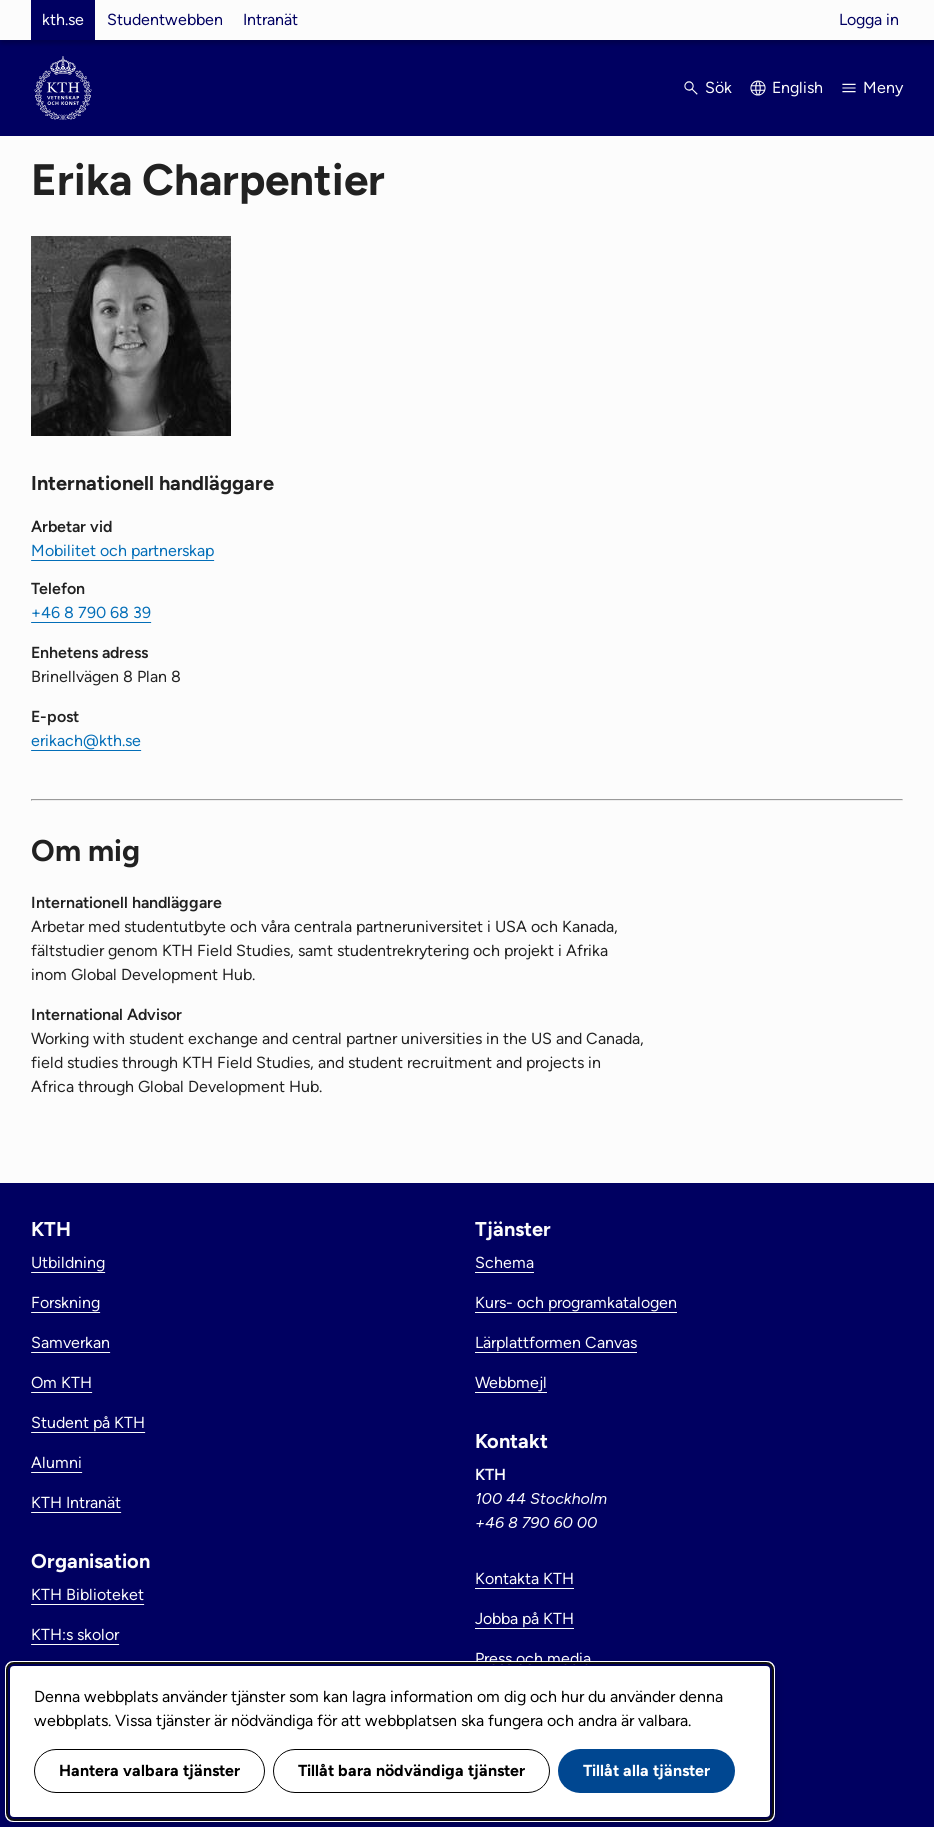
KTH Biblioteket (87, 1594)
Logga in (869, 19)
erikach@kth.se (86, 740)
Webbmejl (511, 1382)
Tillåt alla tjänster (646, 1770)
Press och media (533, 1658)
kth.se (63, 19)
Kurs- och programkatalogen (576, 1302)
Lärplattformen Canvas (556, 1342)
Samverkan (70, 1342)
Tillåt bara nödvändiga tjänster (411, 1770)
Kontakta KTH (524, 1578)
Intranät (270, 19)
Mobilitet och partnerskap (122, 550)
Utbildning (68, 1262)
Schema (504, 1262)
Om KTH (61, 1382)
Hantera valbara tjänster (149, 1770)
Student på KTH (88, 1422)
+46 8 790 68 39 (91, 612)
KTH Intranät (76, 1502)
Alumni (56, 1462)
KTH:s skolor (75, 1634)
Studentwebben (165, 19)
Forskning (65, 1302)
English (797, 87)
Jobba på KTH (524, 1618)
